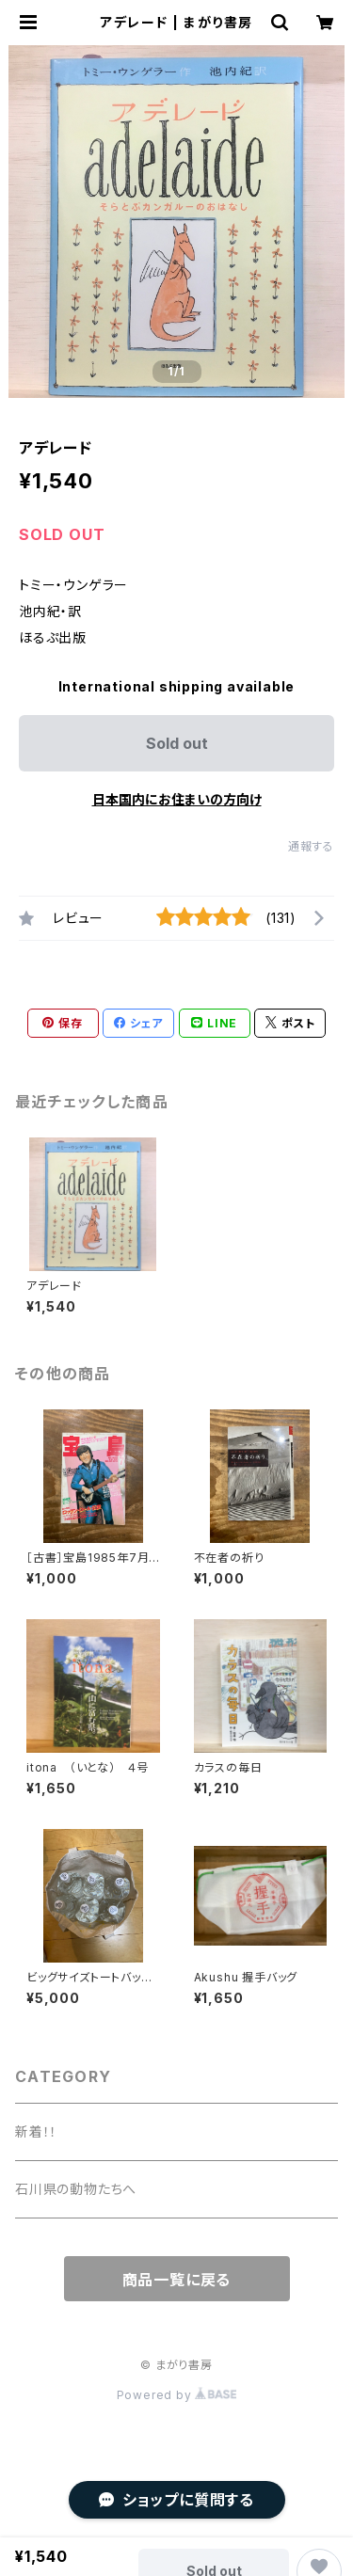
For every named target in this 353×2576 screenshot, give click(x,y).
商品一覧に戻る (177, 2279)
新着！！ (36, 2131)
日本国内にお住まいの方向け (177, 799)
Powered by (177, 2395)
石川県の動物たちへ (75, 2189)
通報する (311, 846)
